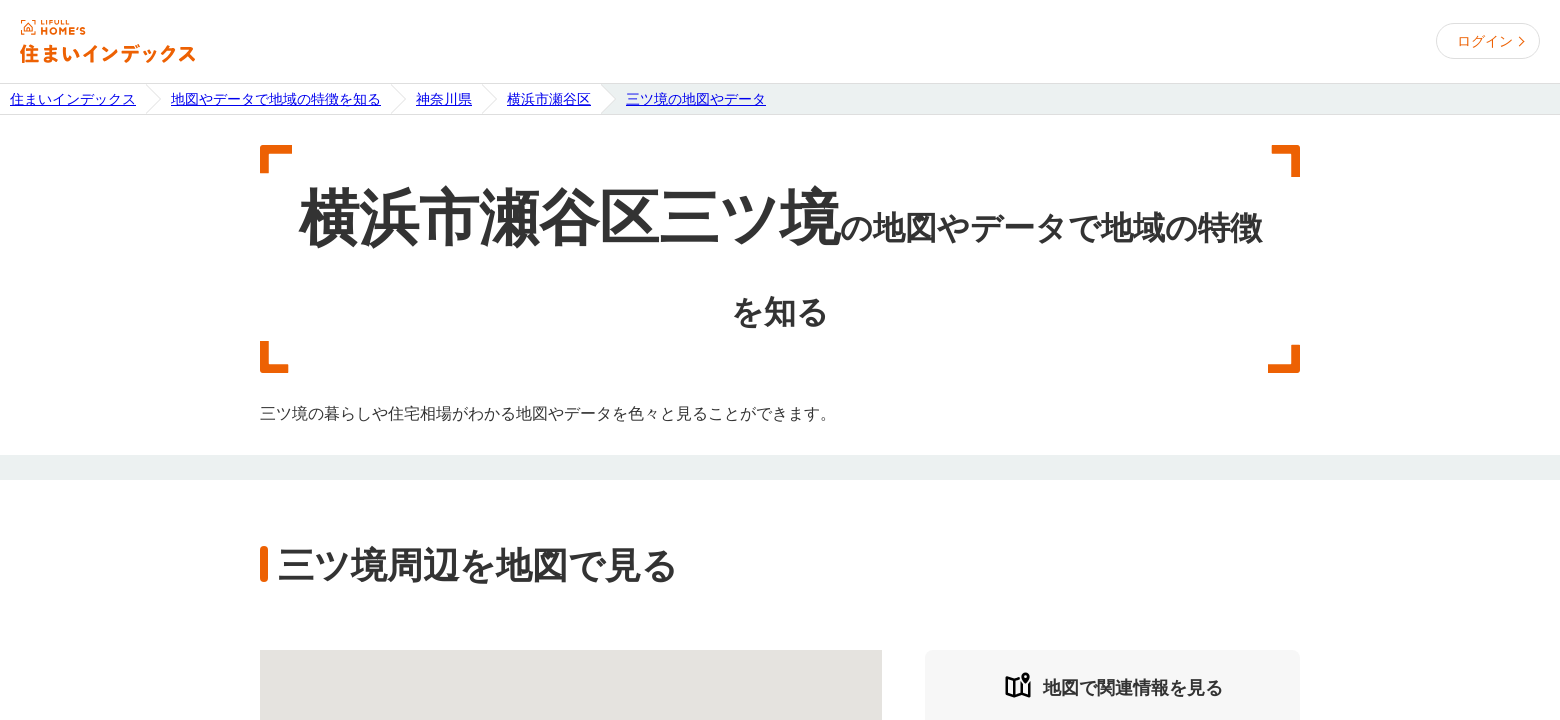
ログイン (1485, 41)
